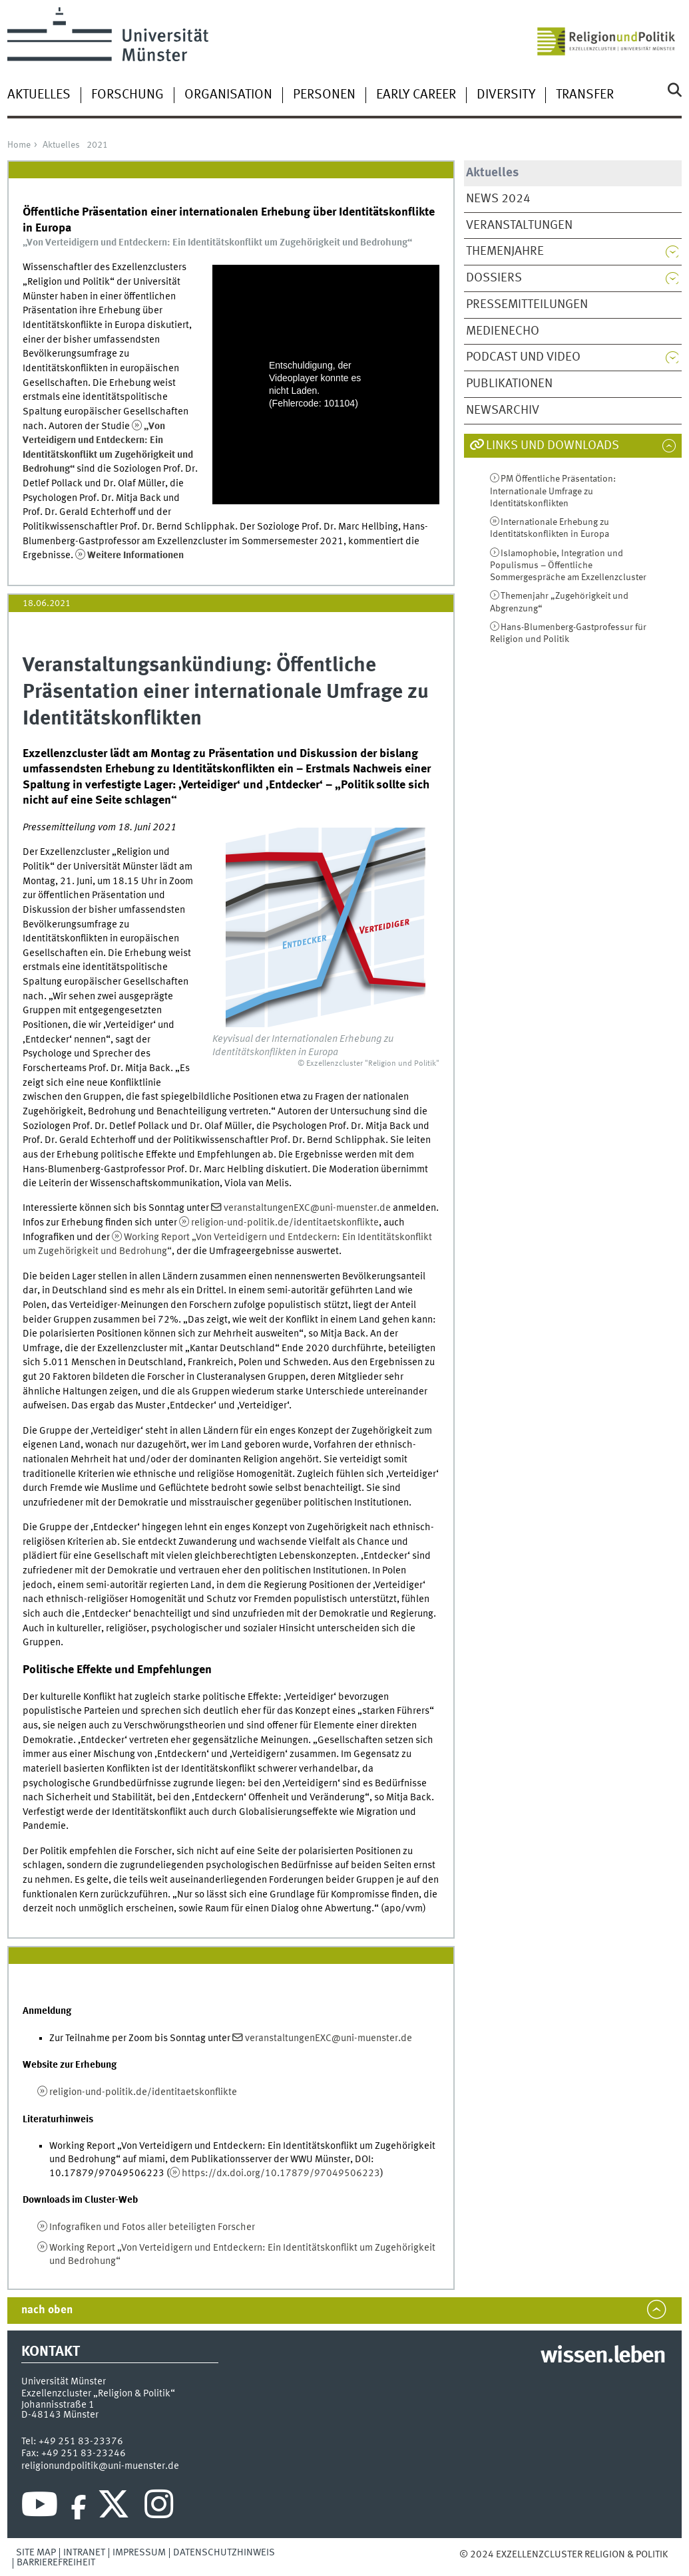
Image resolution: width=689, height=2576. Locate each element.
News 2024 (498, 199)
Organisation (228, 95)
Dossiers (494, 278)
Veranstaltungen (519, 226)
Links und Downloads (552, 446)
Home (19, 145)
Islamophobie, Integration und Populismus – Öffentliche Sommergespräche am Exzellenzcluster (568, 566)
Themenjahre (505, 251)
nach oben (47, 2310)
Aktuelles (39, 95)
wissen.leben (603, 2356)
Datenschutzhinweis (224, 2552)
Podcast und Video (523, 357)
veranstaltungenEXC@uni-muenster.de (307, 1208)
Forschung (127, 95)
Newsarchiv (502, 410)
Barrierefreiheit (56, 2562)
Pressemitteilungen (527, 305)
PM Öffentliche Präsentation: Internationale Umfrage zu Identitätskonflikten (553, 491)
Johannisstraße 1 (58, 2405)
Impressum (139, 2552)
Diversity (506, 95)
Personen (324, 95)
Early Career (416, 95)
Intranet (84, 2552)
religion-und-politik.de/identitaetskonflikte (285, 1222)
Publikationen (509, 384)
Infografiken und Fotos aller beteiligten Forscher (152, 2227)
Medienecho (502, 331)
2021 (97, 145)
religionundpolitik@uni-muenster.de (100, 2466)
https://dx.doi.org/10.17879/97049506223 (281, 2173)
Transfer (585, 95)
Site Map (36, 2552)
